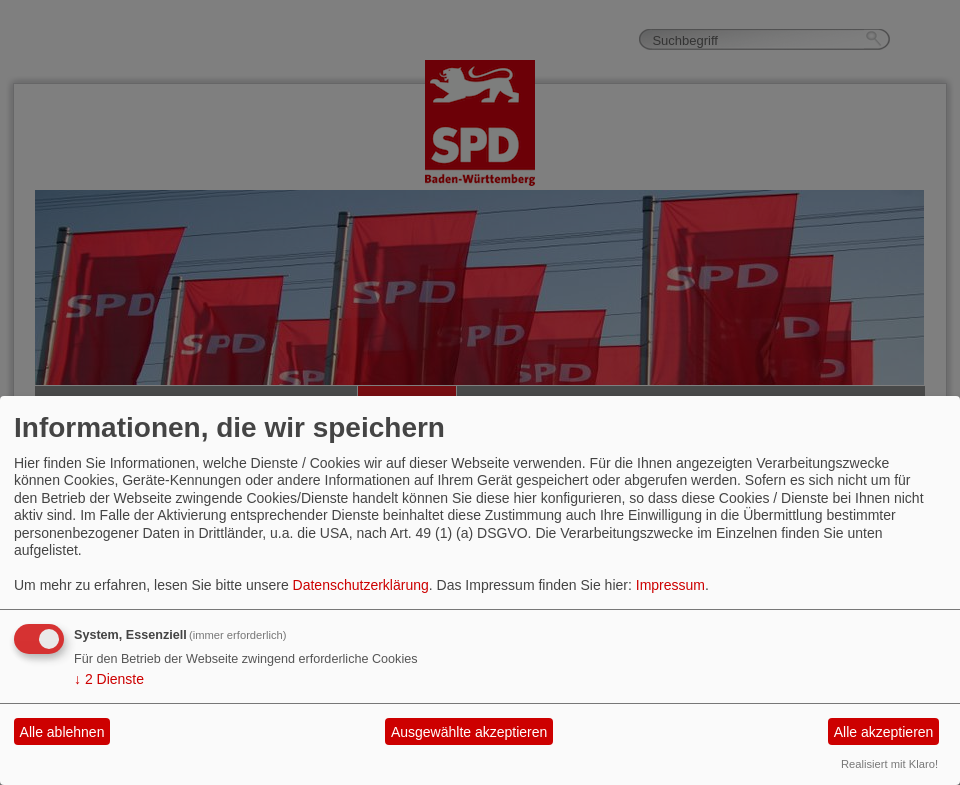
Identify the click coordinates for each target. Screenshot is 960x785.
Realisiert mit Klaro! (889, 764)
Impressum (670, 585)
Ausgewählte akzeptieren (469, 732)
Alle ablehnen (62, 732)
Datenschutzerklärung (361, 585)
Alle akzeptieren (884, 732)
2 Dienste (109, 679)
